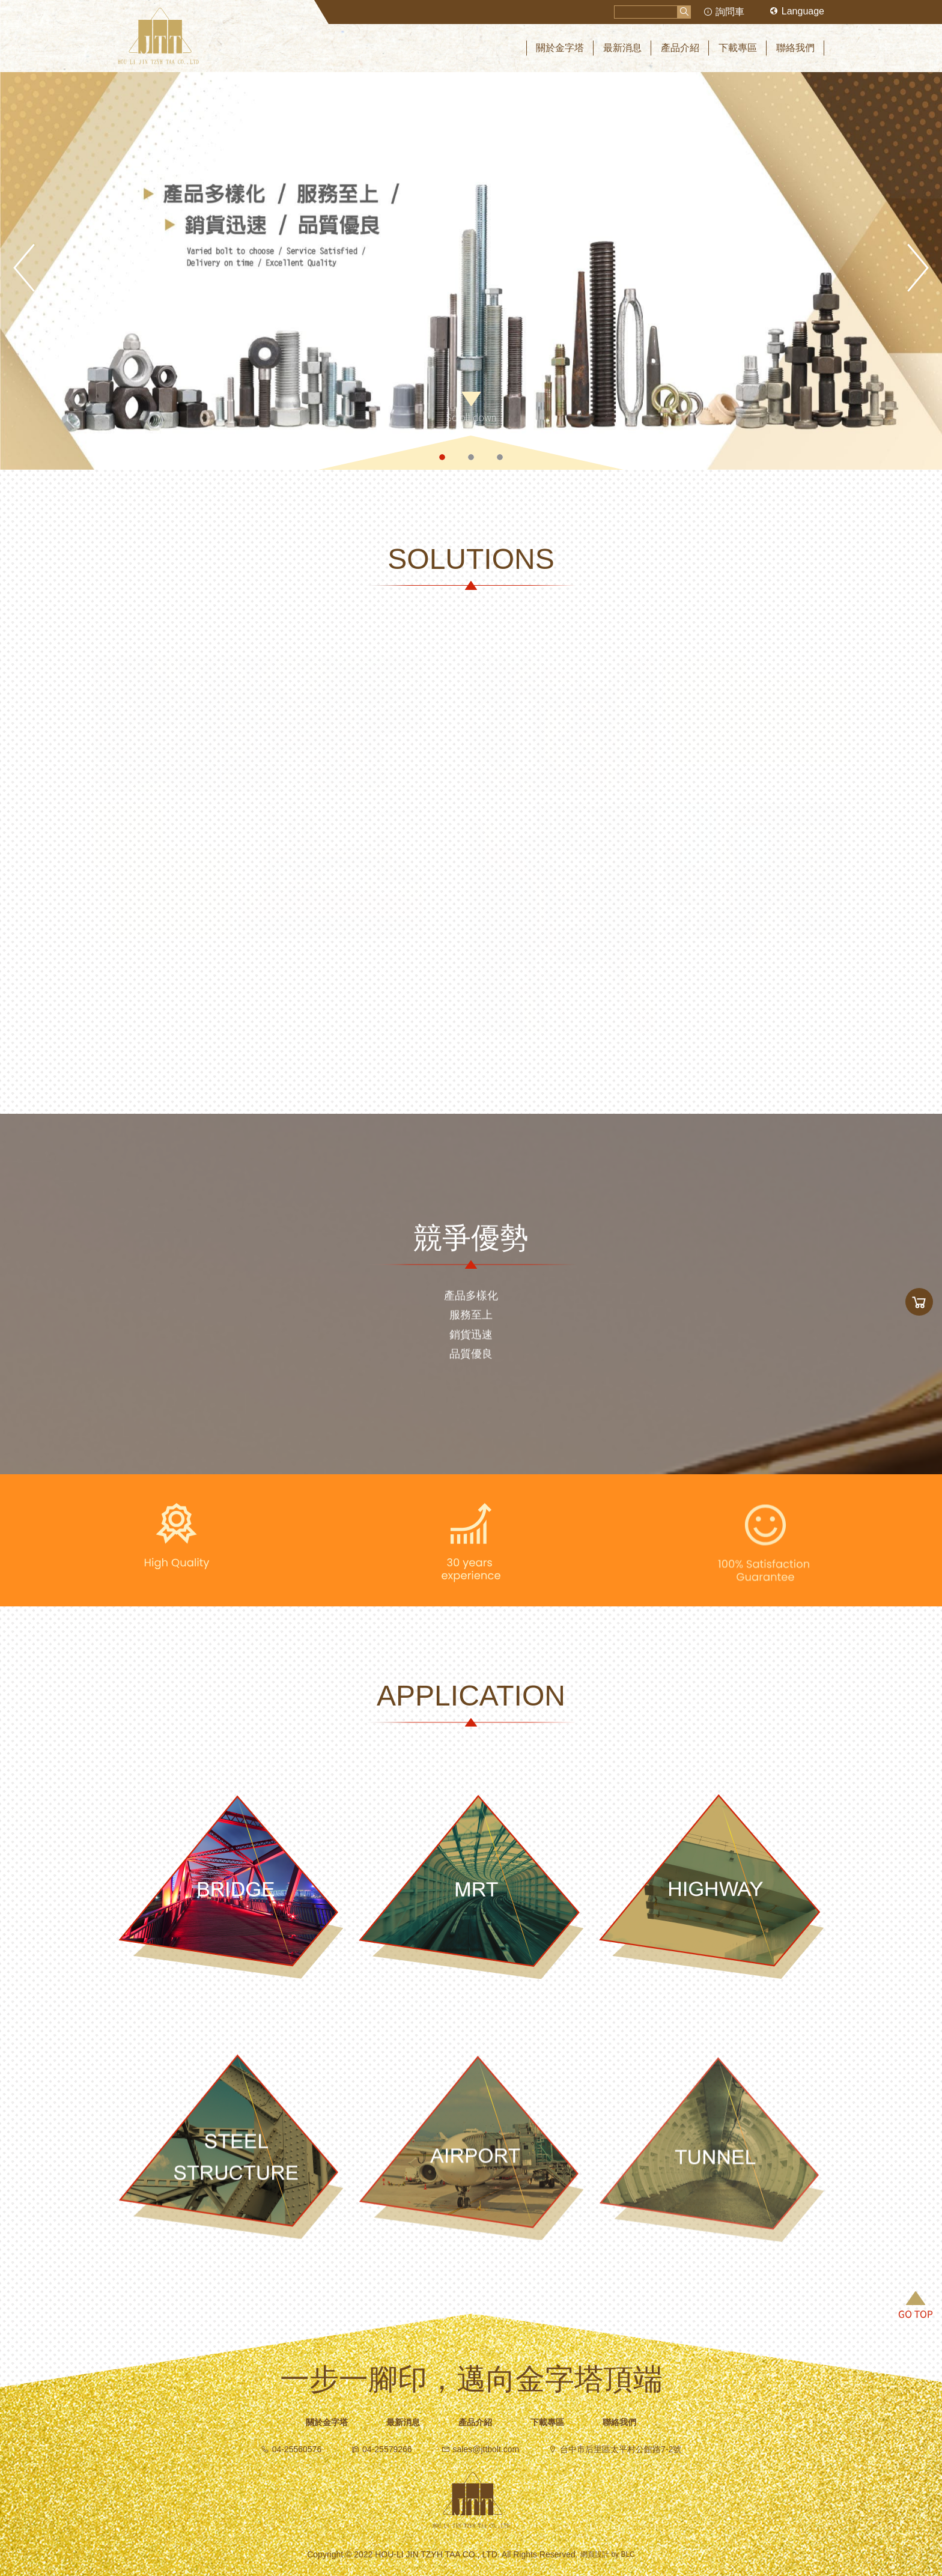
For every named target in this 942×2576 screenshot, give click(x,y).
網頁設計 (594, 2555)
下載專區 (547, 2422)
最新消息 (403, 2422)
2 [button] (471, 457)
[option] (471, 271)
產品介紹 (475, 2422)
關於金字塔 (327, 2422)
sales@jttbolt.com (481, 2449)
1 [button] (442, 457)
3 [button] (500, 457)
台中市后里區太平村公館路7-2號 (614, 2449)
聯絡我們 (619, 2422)
